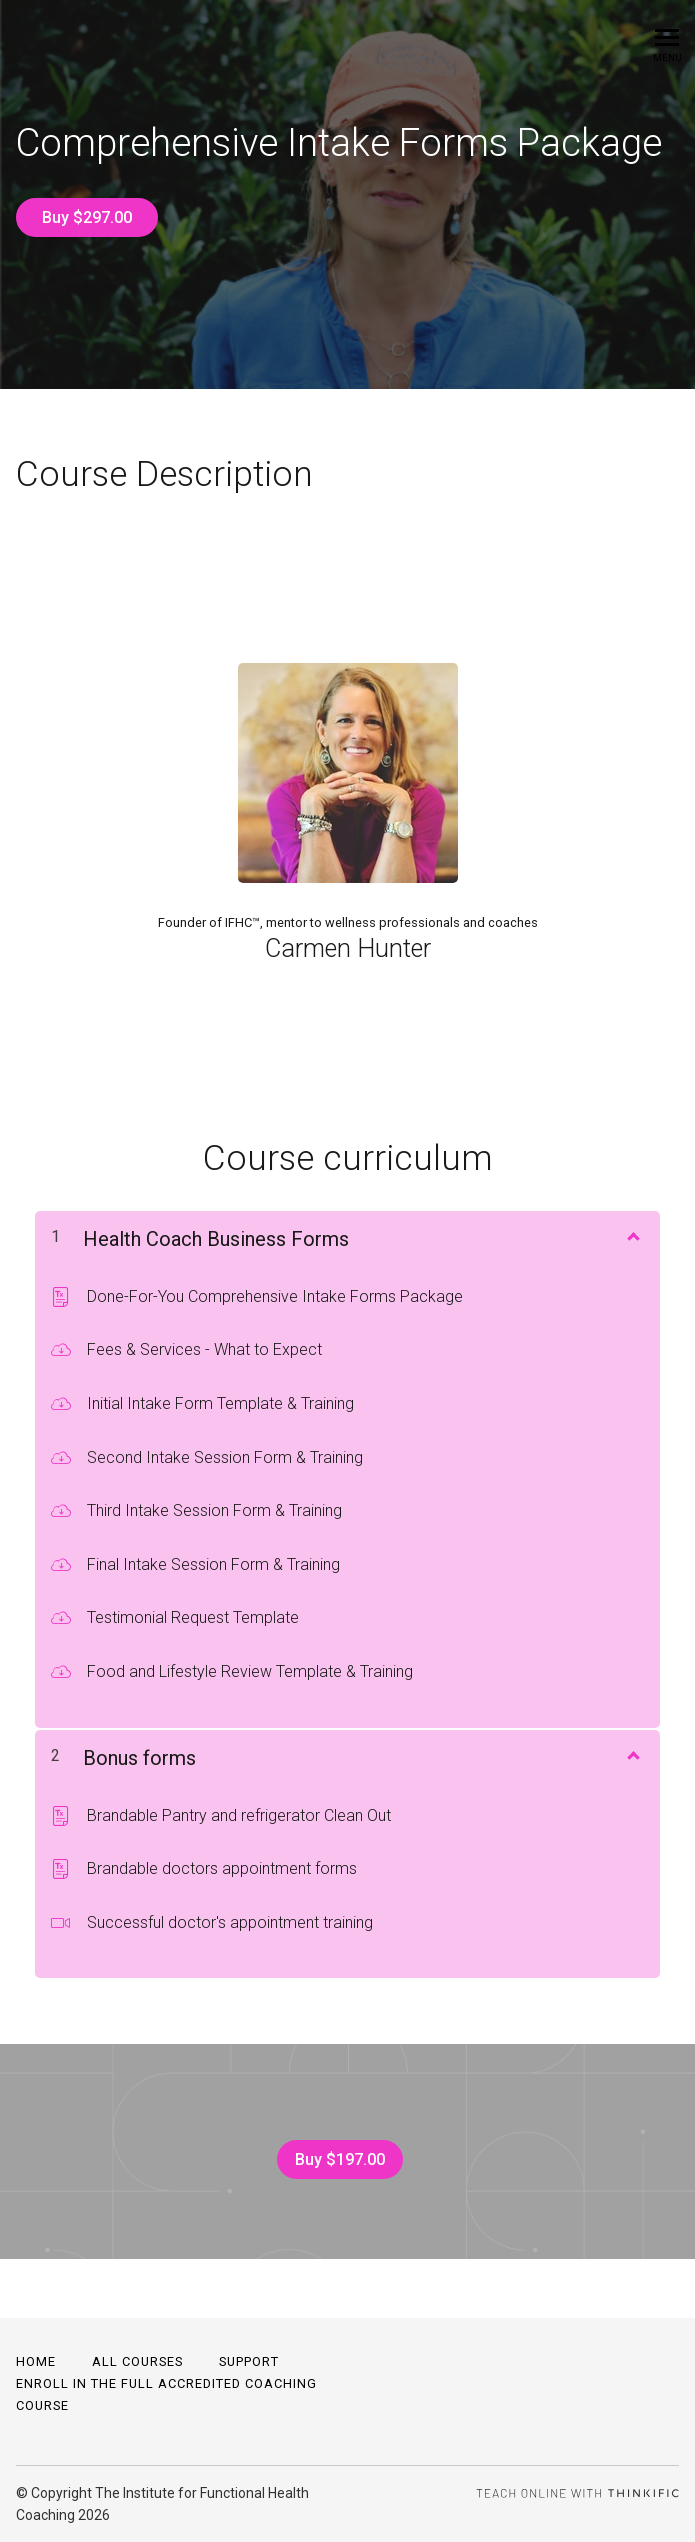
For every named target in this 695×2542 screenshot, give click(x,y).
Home (36, 2361)
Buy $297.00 (87, 217)
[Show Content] (632, 1235)
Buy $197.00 (340, 2159)
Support (249, 2361)
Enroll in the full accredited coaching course (166, 2394)
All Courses (137, 2361)
